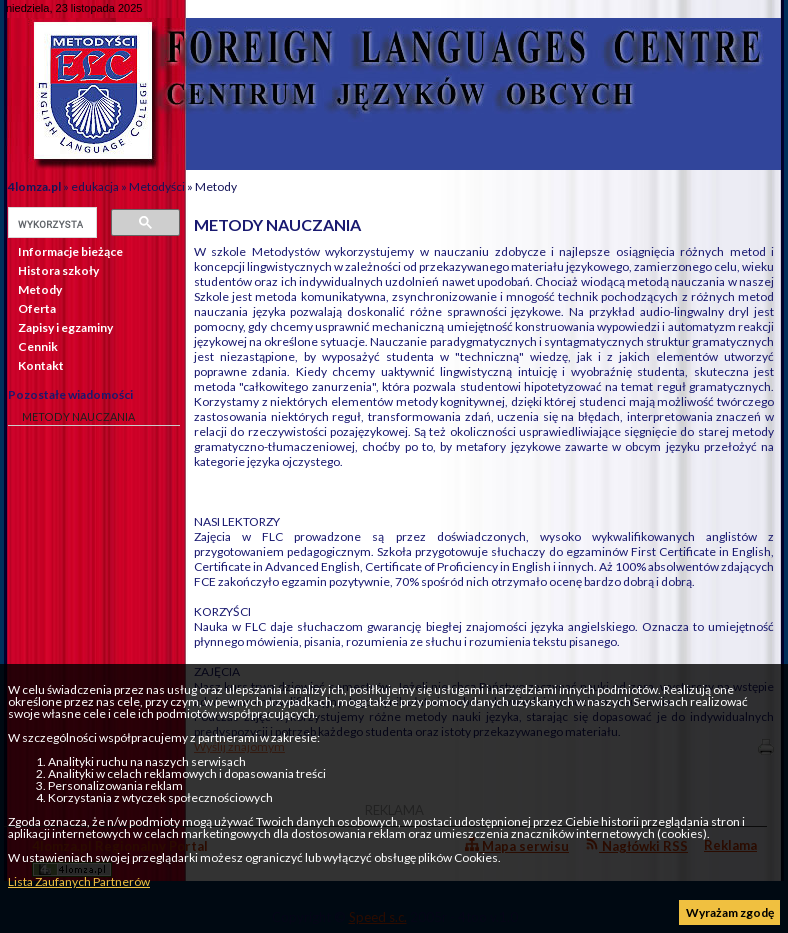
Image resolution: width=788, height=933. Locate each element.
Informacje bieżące (70, 251)
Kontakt (41, 365)
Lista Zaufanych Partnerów (79, 881)
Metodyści (157, 186)
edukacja (95, 186)
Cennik (38, 346)
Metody (216, 186)
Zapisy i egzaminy (65, 327)
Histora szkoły (58, 270)
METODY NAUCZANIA (78, 416)
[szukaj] (50, 224)
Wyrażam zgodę (730, 912)
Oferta (37, 308)
